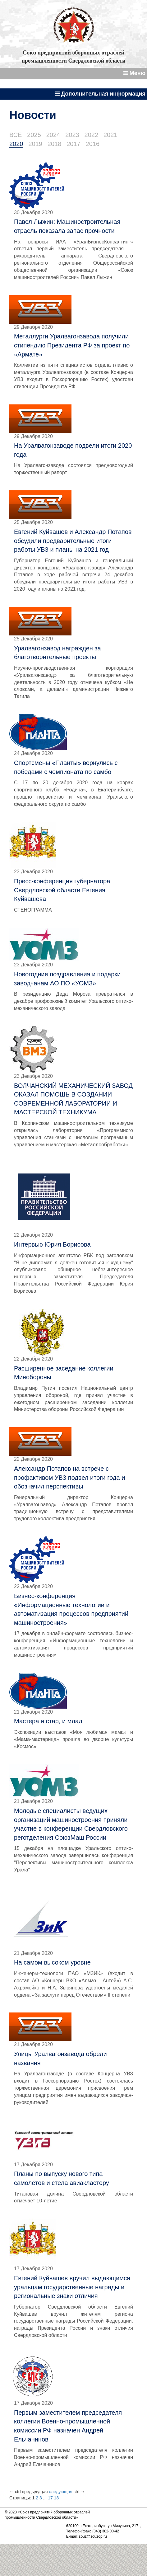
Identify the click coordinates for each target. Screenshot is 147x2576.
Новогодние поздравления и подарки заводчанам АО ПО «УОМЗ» (67, 979)
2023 (72, 134)
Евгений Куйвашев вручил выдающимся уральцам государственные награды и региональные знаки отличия (72, 2287)
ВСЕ (15, 134)
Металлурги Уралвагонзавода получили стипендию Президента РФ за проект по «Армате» (72, 345)
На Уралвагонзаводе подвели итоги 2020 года (73, 450)
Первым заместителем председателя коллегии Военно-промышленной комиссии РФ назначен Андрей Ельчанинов (68, 2426)
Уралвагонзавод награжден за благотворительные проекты (57, 653)
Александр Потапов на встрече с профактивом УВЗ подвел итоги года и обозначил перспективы (69, 1477)
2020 (16, 143)
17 (50, 2497)
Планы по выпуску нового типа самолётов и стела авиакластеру (61, 2178)
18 (56, 2497)
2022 (92, 134)
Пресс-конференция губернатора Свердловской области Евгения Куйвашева (62, 890)
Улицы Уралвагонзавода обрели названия (60, 2058)
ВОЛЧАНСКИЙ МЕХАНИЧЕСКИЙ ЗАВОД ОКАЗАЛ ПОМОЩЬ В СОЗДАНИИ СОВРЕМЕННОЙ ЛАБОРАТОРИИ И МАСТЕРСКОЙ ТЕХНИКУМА (73, 1099)
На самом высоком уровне (52, 1962)
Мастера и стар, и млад (48, 1721)
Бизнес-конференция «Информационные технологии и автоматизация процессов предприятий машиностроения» (71, 1609)
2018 (55, 143)
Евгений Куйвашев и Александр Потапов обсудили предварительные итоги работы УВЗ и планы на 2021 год (73, 540)
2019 (35, 143)
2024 (53, 134)
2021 (110, 134)
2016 (93, 143)
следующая (60, 2491)
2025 (34, 134)
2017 (73, 143)
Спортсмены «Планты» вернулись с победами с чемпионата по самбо (66, 767)
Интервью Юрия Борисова (52, 1244)
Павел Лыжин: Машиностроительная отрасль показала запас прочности (67, 226)
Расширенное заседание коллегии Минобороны (63, 1373)
